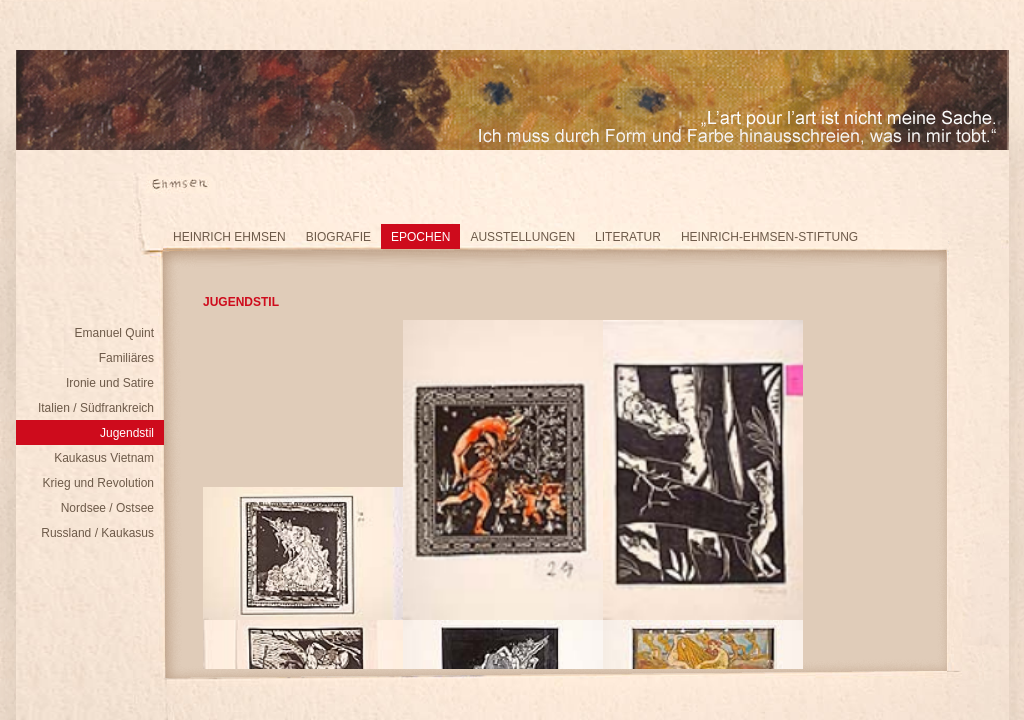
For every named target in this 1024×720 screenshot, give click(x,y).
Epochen (420, 237)
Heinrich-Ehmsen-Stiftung (769, 237)
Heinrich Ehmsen (229, 237)
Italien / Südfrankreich (96, 408)
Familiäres (126, 358)
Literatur (628, 237)
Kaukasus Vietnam (104, 458)
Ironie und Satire (110, 383)
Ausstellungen (522, 237)
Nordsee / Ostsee (107, 508)
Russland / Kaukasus (97, 533)
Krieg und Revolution (98, 483)
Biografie (338, 237)
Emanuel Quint (114, 333)
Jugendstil (127, 433)
